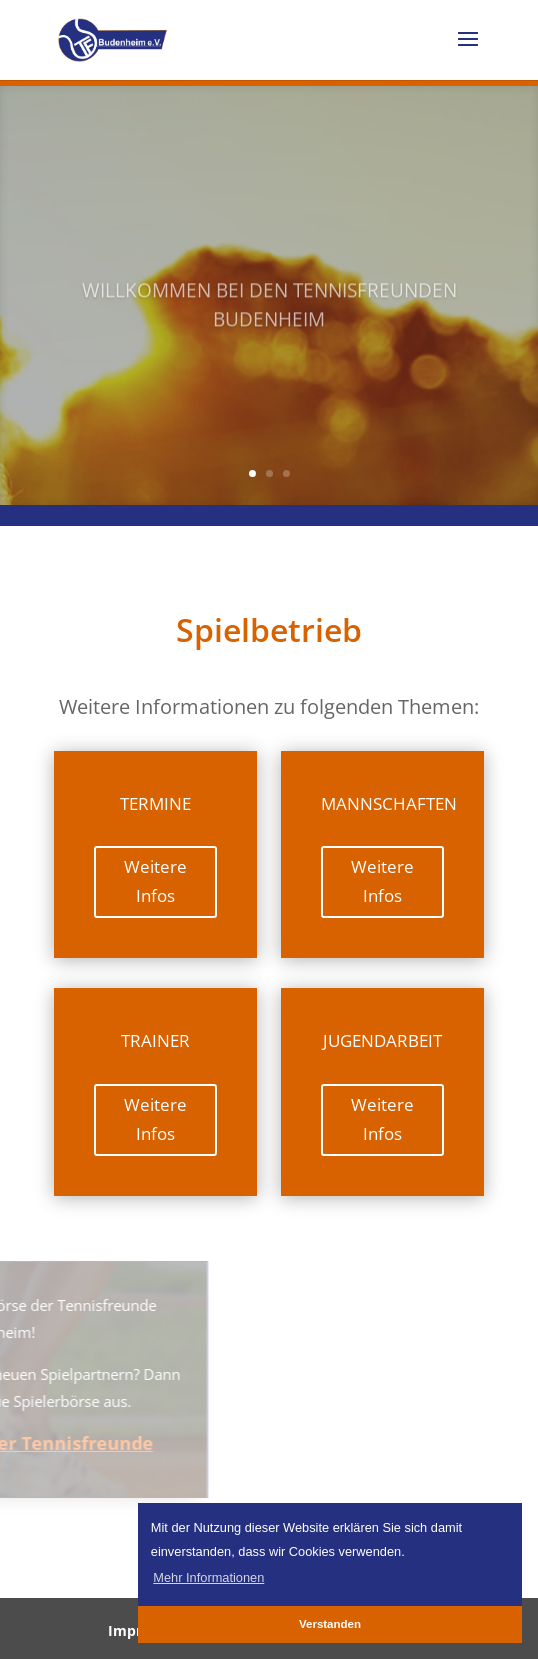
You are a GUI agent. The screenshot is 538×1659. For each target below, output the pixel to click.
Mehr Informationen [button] (208, 1577)
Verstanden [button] (330, 1624)
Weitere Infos (155, 881)
